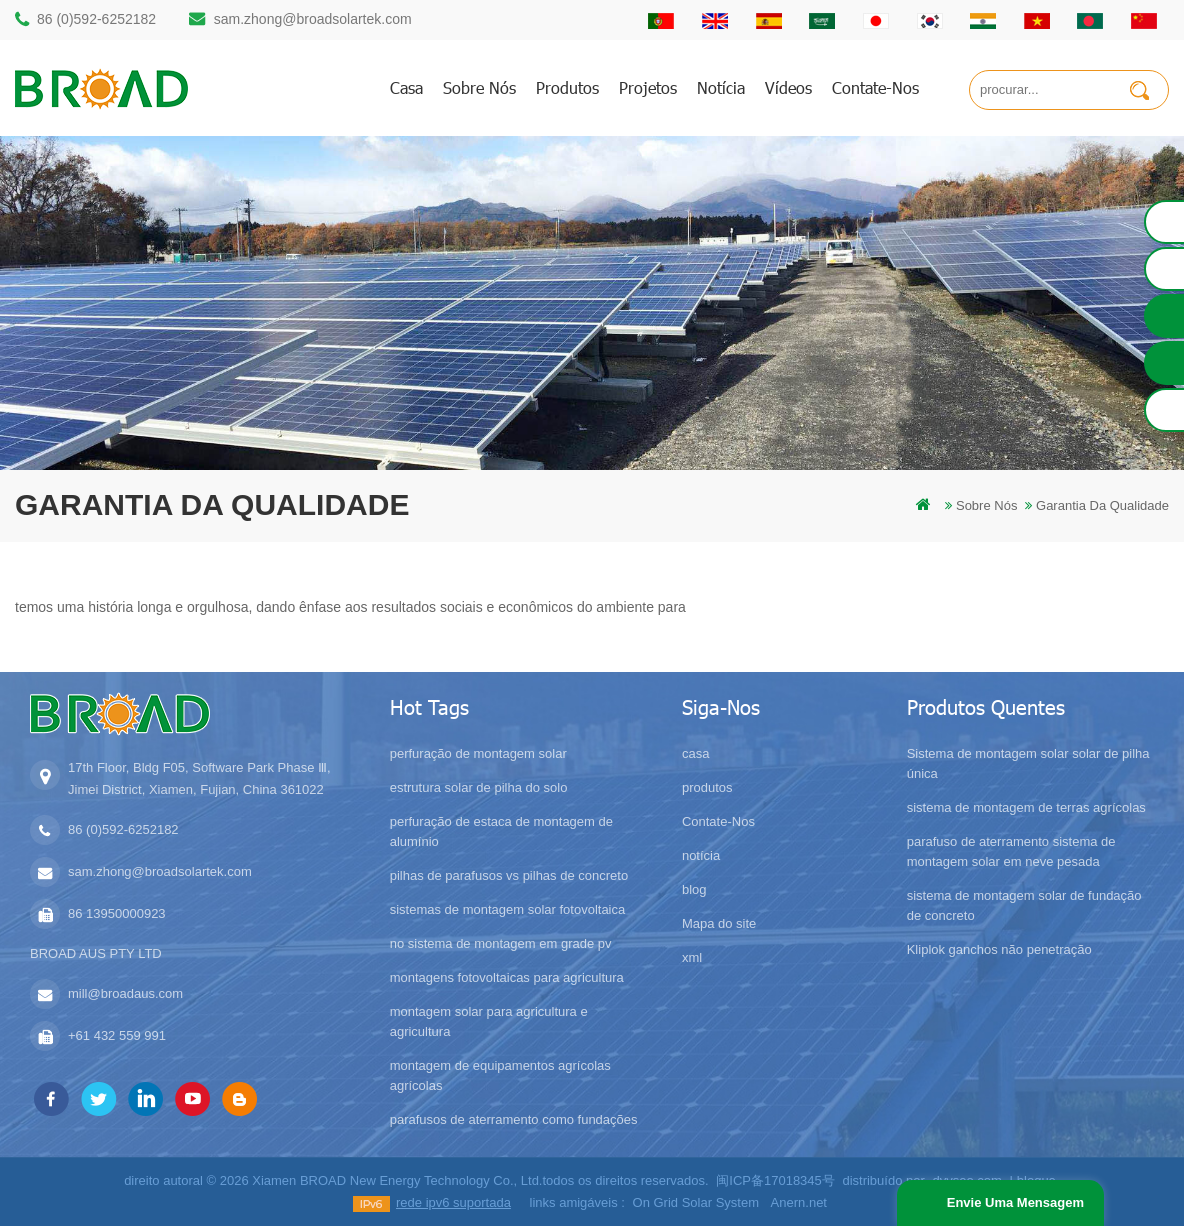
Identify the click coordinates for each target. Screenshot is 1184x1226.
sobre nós (479, 87)
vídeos (788, 87)
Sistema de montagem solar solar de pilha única (1028, 763)
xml (692, 957)
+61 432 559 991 (117, 1035)
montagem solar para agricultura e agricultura (489, 1021)
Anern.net (799, 1202)
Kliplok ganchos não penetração (999, 949)
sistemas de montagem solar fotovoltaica (508, 909)
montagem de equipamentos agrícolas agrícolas (500, 1075)
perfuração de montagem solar (478, 753)
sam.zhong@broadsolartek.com (313, 19)
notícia (721, 87)
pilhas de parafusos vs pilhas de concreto (509, 875)
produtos (567, 87)
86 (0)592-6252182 (96, 19)
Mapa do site (719, 923)
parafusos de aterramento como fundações (514, 1119)
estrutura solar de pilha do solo (479, 787)
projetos (648, 87)
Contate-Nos (875, 87)
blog (694, 889)
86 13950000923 (117, 913)
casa (406, 87)
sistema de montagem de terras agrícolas (1026, 807)
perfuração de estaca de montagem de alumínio (501, 831)
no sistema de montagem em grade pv (501, 943)
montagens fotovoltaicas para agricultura (507, 977)
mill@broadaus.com (125, 993)
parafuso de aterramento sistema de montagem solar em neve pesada (1011, 851)
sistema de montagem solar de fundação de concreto (1024, 905)
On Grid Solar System (696, 1202)
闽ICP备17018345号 (775, 1180)
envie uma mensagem (1015, 1202)
